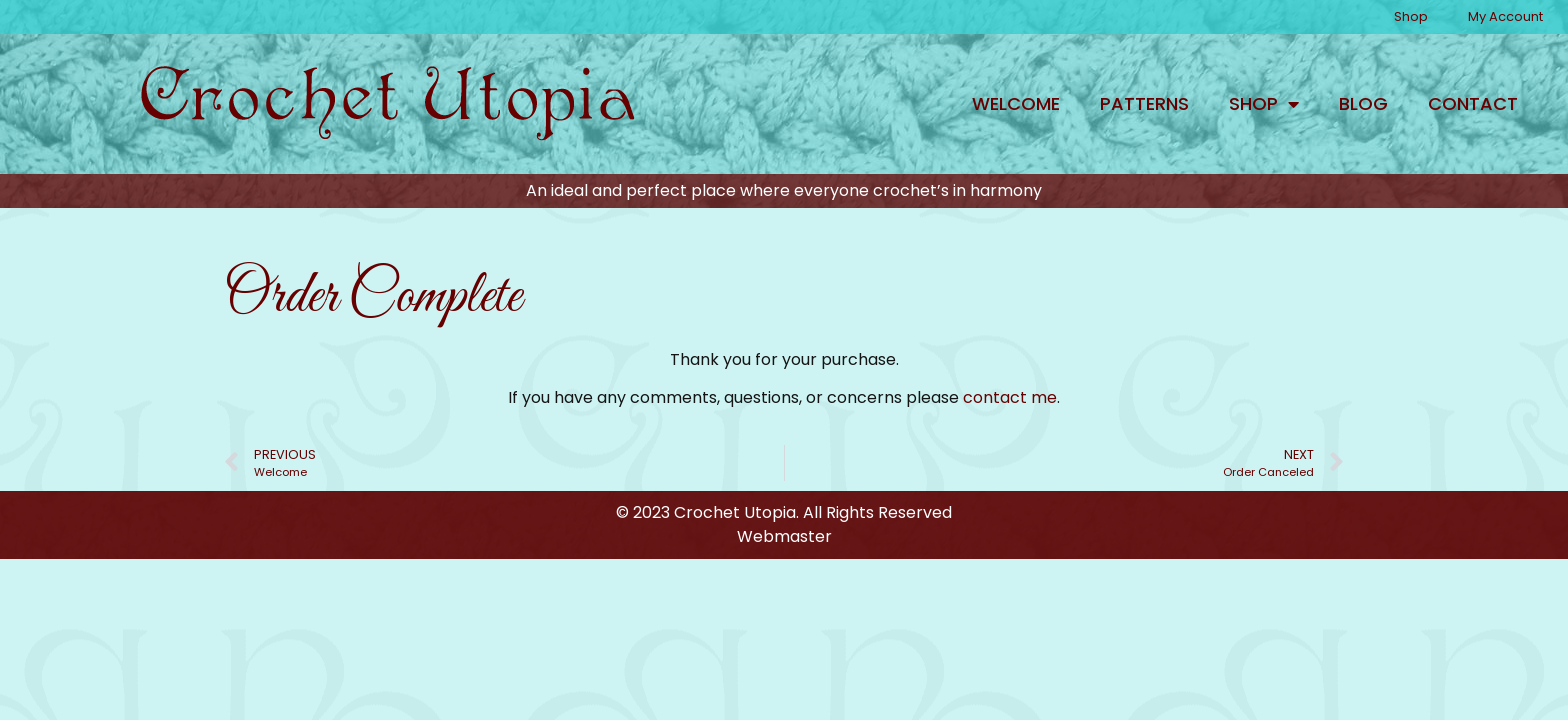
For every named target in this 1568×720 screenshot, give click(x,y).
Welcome (1016, 103)
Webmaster (784, 536)
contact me (1010, 397)
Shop (1411, 16)
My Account (1505, 16)
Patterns (1144, 103)
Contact (1473, 103)
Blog (1363, 103)
